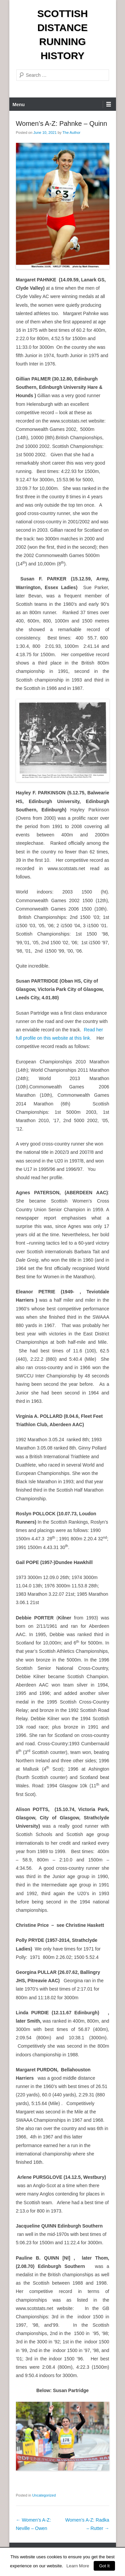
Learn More (77, 2565)
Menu (19, 104)
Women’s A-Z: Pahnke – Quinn (61, 123)
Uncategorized (44, 2495)
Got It (104, 2565)
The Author (71, 133)
